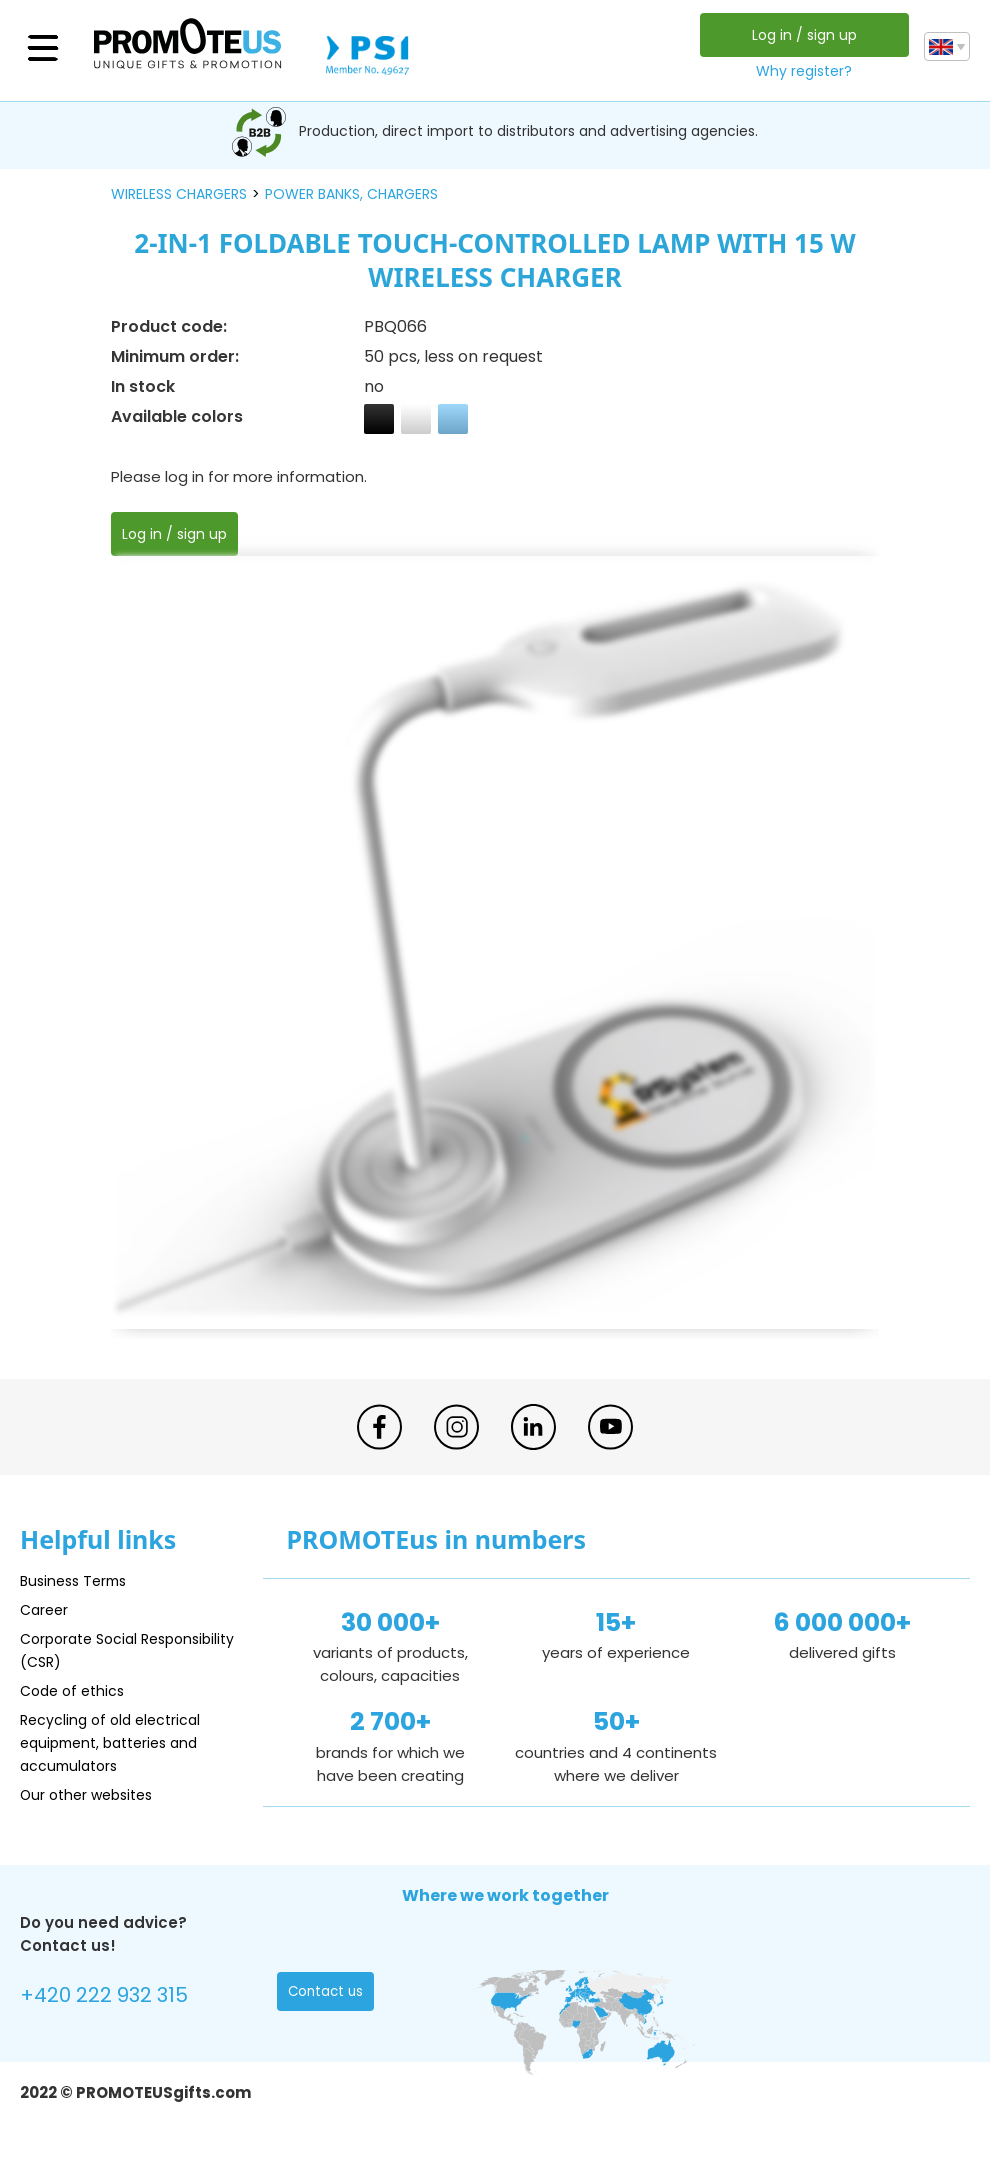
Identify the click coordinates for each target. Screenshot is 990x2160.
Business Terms (77, 1580)
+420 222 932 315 (109, 1996)
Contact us (327, 1994)
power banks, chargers (351, 194)
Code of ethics (76, 1690)
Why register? (802, 71)
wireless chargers (179, 194)
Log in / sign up (801, 35)
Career (46, 1609)
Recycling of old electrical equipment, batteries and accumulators (116, 1742)
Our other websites (91, 1794)
